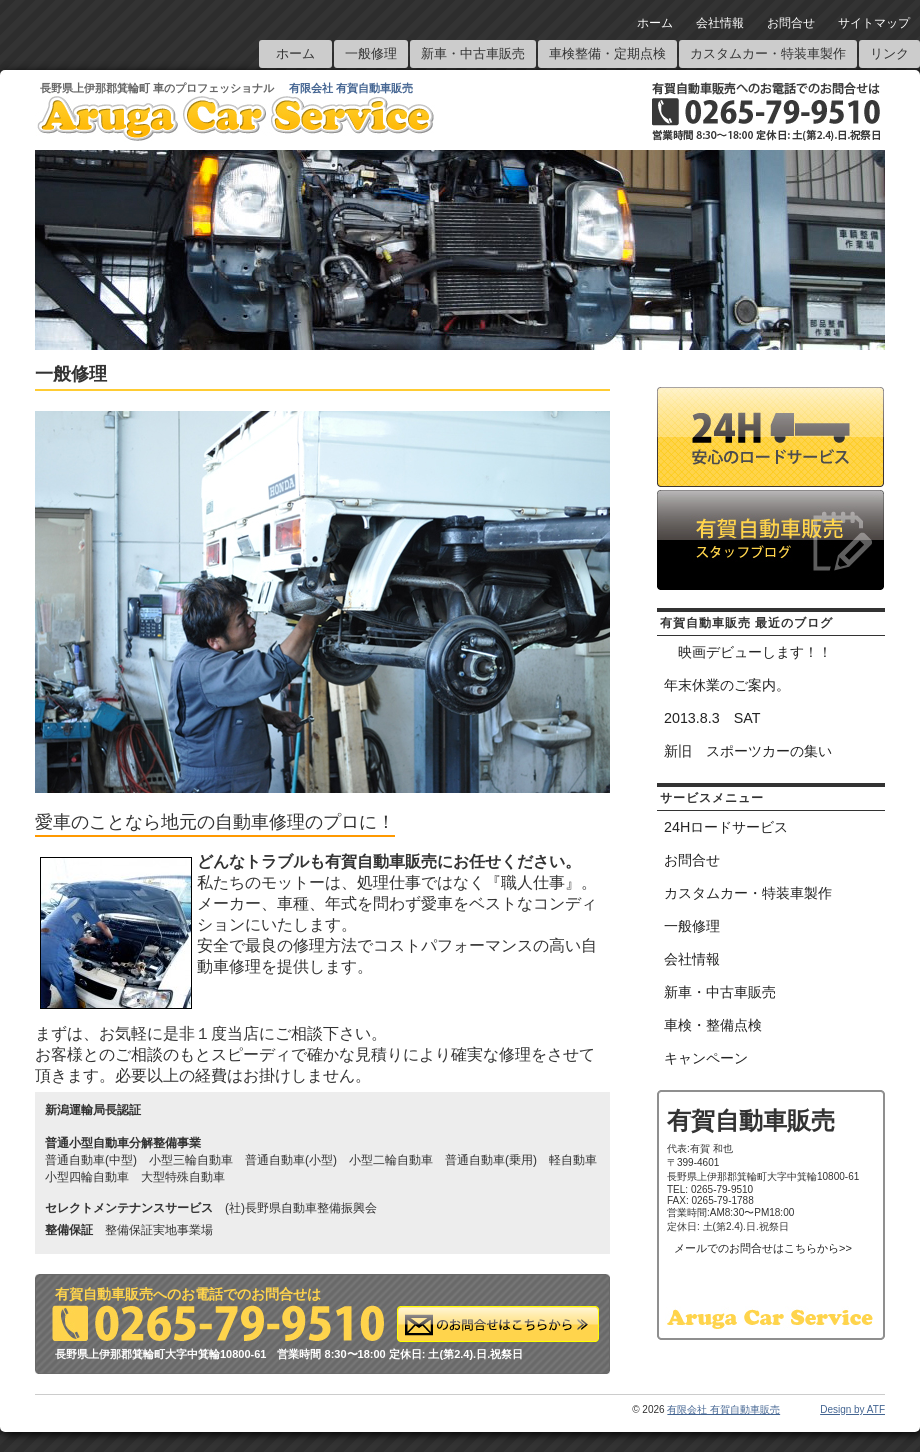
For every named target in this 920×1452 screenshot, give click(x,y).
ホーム (655, 23)
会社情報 (720, 23)
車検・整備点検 (713, 1025)
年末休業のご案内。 (727, 685)
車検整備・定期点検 (607, 53)
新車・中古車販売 (473, 53)
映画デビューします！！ (748, 652)
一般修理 (371, 53)
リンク (889, 53)
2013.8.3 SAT (712, 718)
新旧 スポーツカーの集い (748, 751)
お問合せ (791, 23)
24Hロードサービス (726, 827)
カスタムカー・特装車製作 (768, 53)
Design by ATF (852, 1409)
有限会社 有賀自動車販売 (351, 88)
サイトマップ (874, 23)
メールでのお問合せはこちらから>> (763, 1248)
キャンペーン (706, 1058)
